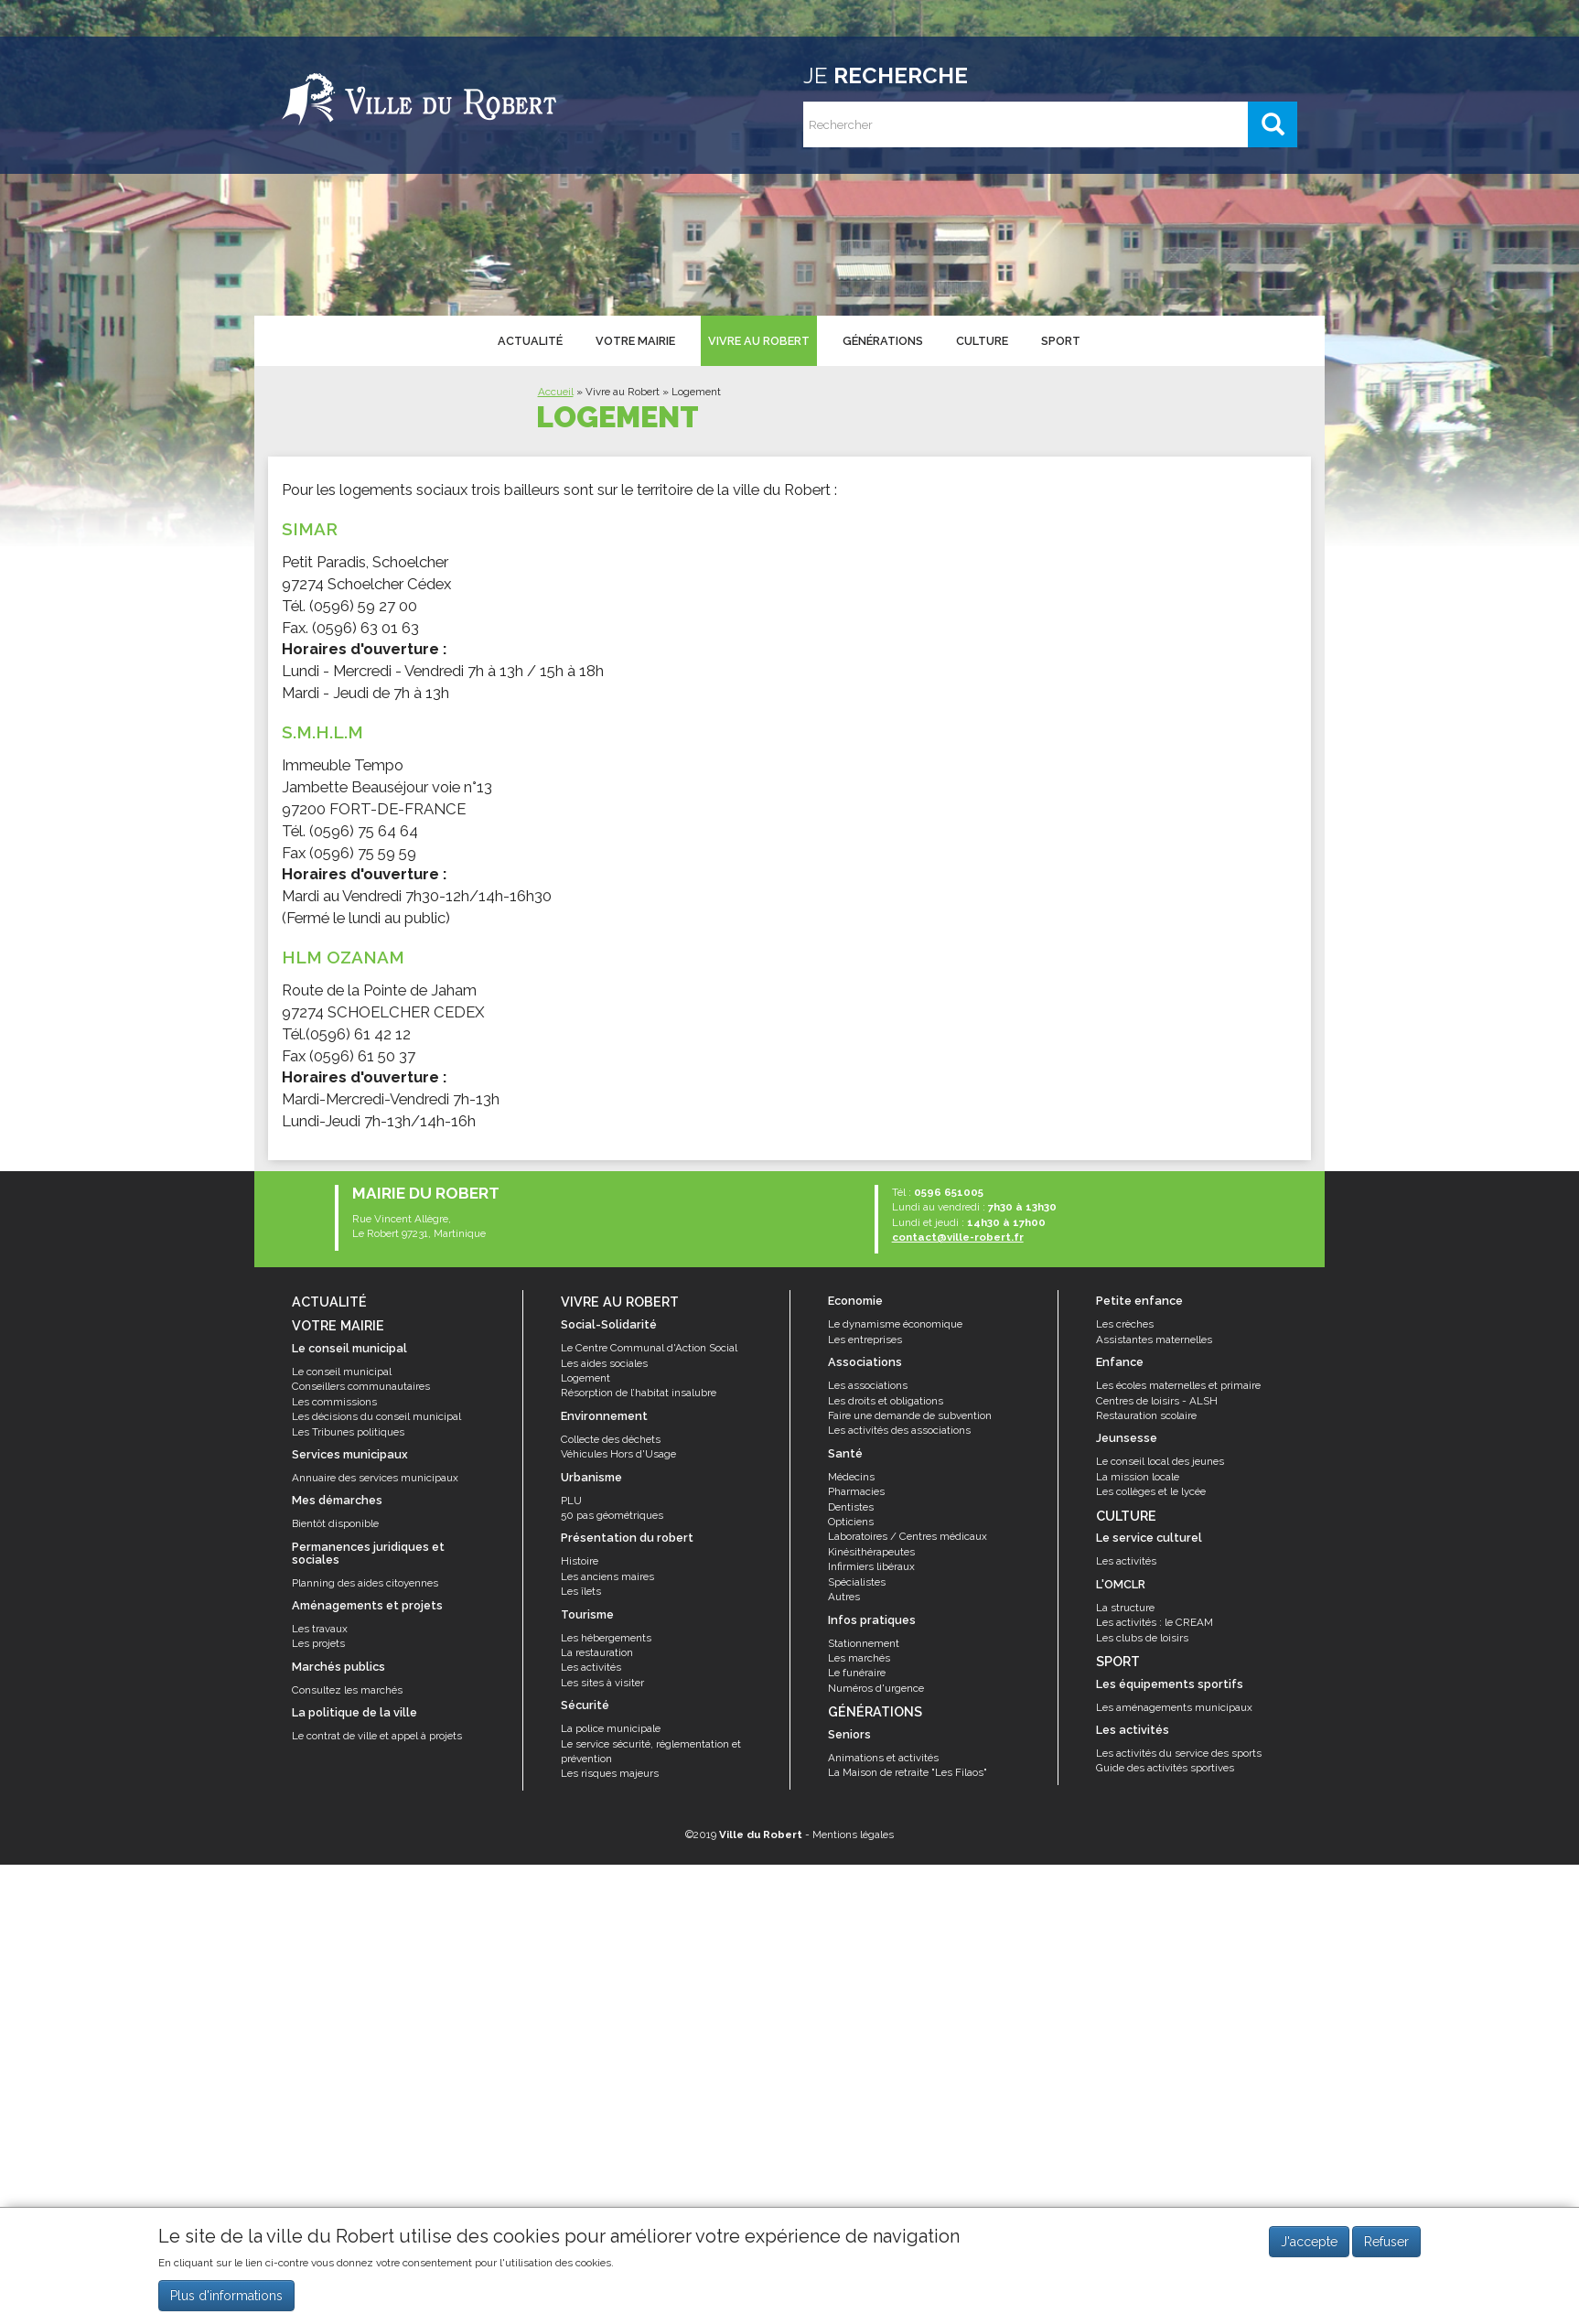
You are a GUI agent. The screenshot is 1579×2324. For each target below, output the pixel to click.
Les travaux (320, 1628)
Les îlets (581, 1591)
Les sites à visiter (602, 1682)
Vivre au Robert (757, 340)
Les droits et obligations (885, 1400)
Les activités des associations (899, 1430)
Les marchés (859, 1658)
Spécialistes (857, 1582)
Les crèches (1125, 1324)
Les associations (868, 1385)
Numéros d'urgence (876, 1688)
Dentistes (851, 1507)
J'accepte (1309, 2241)
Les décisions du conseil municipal (376, 1416)
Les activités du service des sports (1179, 1753)
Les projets (318, 1643)
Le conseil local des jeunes (1160, 1461)
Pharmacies (856, 1491)
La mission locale (1137, 1476)
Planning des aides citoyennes (365, 1582)
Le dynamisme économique (895, 1324)
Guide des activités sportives (1165, 1767)
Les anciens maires (607, 1576)
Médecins (851, 1476)
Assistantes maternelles (1154, 1339)
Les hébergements (606, 1637)
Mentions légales (853, 1834)
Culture (980, 340)
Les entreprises (865, 1339)
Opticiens (851, 1521)
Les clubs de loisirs (1142, 1637)
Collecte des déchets (611, 1439)
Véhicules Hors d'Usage (618, 1453)
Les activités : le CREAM (1154, 1622)
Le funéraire (857, 1672)
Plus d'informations (226, 2295)
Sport (1058, 340)
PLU (571, 1500)
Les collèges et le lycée (1151, 1491)
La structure (1125, 1607)
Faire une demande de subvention (910, 1415)
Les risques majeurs (610, 1773)
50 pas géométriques (612, 1515)
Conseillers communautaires (361, 1386)
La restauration (597, 1652)
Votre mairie (634, 340)
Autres (844, 1596)
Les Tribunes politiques (348, 1432)
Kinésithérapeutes (871, 1551)
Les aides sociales (604, 1363)
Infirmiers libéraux (871, 1566)
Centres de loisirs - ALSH (1157, 1400)
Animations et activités (883, 1757)
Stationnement (863, 1643)
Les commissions (334, 1401)
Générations (881, 340)
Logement (585, 1378)
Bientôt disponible (335, 1523)
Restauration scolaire (1146, 1415)
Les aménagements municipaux (1174, 1707)
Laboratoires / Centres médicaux (907, 1536)
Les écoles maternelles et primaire (1178, 1385)
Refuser (1386, 2241)
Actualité (529, 340)
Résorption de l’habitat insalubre (638, 1392)
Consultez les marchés (347, 1690)
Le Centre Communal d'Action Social (649, 1347)
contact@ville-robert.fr (958, 1237)
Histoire (579, 1561)
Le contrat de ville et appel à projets (377, 1735)
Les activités (591, 1667)
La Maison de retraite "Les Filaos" (907, 1772)
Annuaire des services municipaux (375, 1477)
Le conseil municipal (342, 1371)
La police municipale (611, 1728)
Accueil (556, 391)
